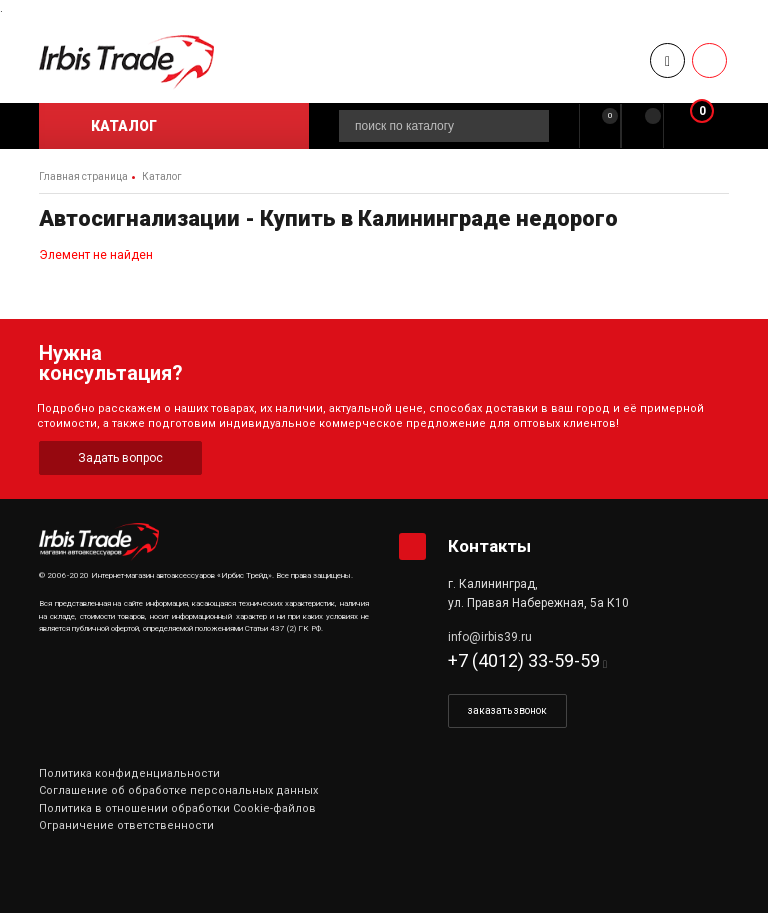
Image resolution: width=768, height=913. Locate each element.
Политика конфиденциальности (129, 773)
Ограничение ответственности (126, 825)
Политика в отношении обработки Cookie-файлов (177, 808)
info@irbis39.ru (490, 637)
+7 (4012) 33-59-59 (524, 660)
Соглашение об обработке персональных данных (178, 790)
